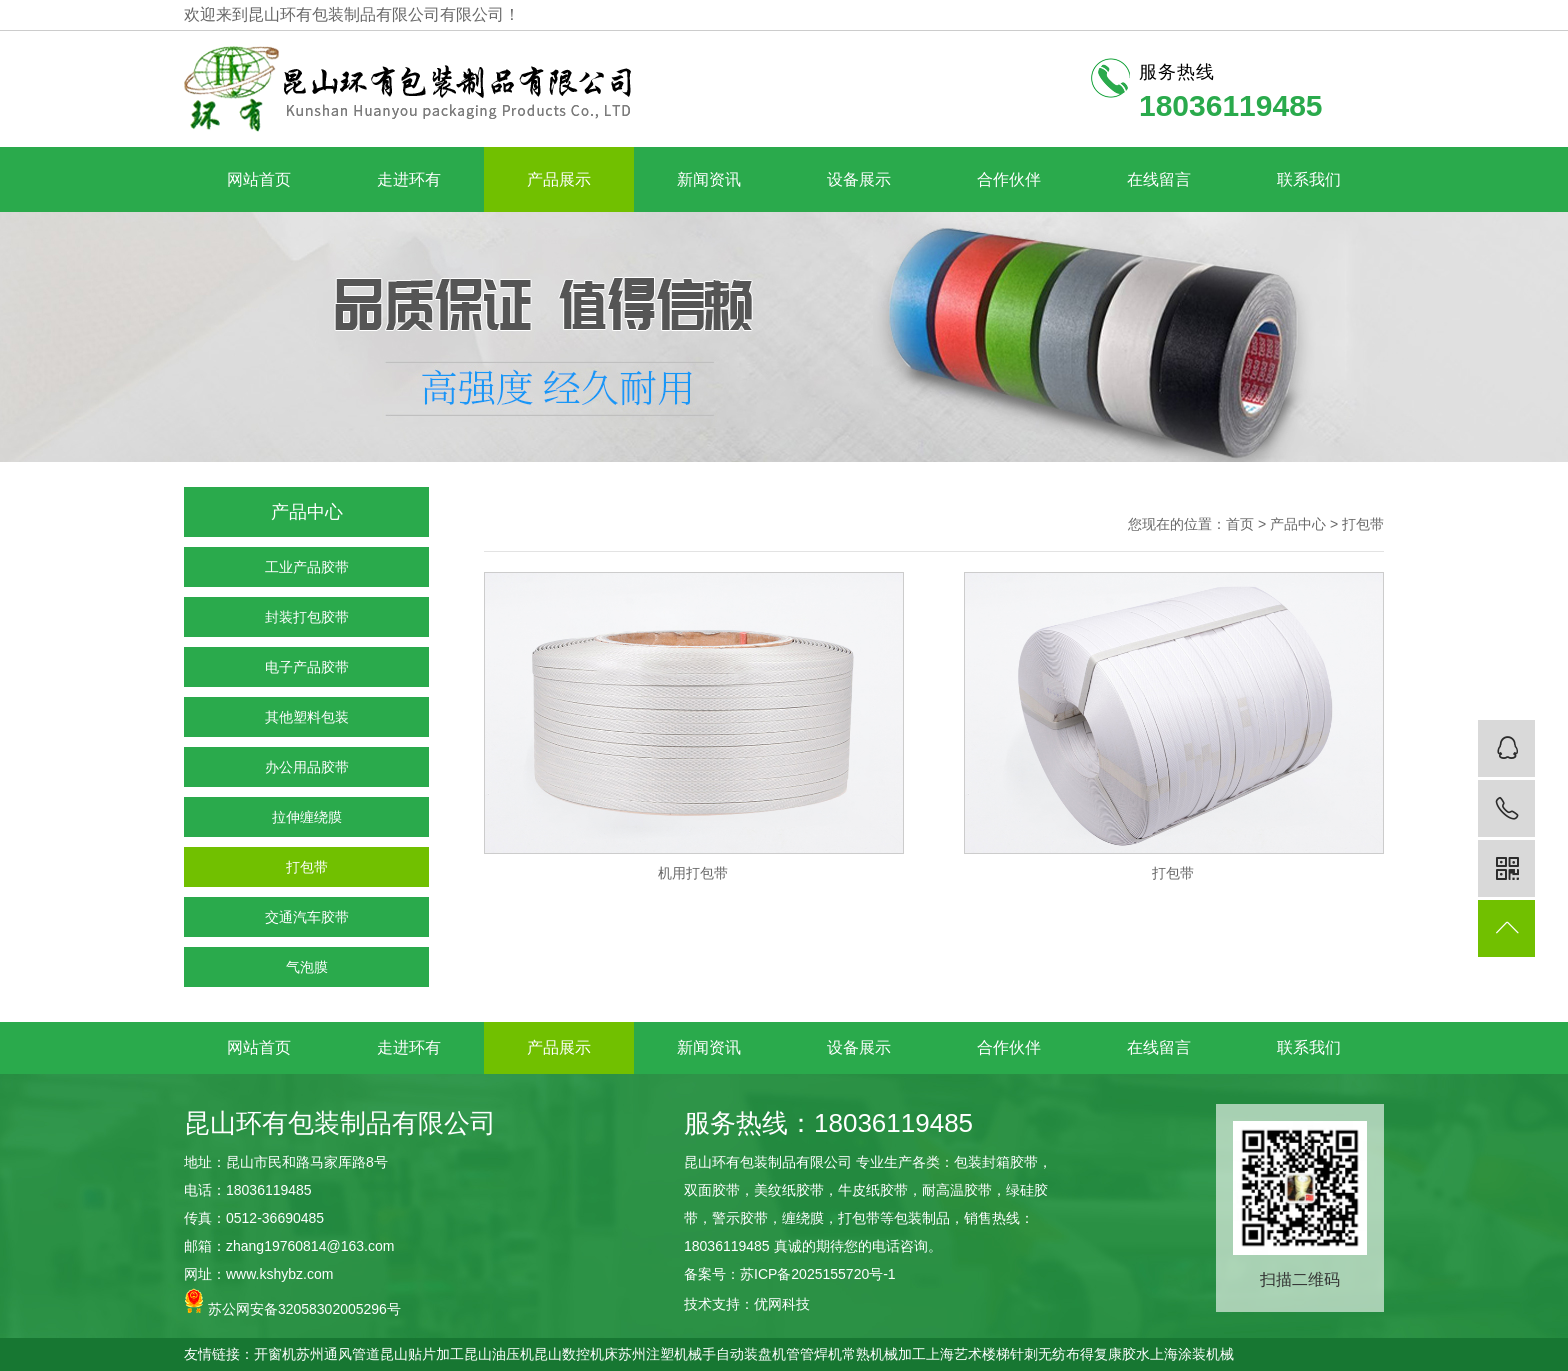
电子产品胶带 (307, 667)
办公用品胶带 (307, 767)
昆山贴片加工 (422, 1354)
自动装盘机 (751, 1354)
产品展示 (559, 179)
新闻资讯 (709, 179)
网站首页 (259, 179)
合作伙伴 (1009, 179)
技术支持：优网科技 (747, 1304)
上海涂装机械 (1192, 1354)
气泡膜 (307, 967)
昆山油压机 (499, 1354)
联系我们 (1309, 179)
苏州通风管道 (338, 1354)
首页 (1240, 524)
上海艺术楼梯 (968, 1354)
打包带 (307, 867)
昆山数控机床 (576, 1354)
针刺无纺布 (1045, 1354)
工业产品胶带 (307, 567)
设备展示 (859, 179)
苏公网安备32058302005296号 (292, 1302)
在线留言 (1159, 179)
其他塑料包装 (307, 717)
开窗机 (275, 1354)
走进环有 (409, 179)
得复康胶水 (1115, 1354)
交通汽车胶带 (307, 917)
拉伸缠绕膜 (307, 817)
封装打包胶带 (307, 617)
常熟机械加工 (884, 1354)
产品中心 (1298, 524)
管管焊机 (814, 1354)
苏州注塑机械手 (667, 1354)
